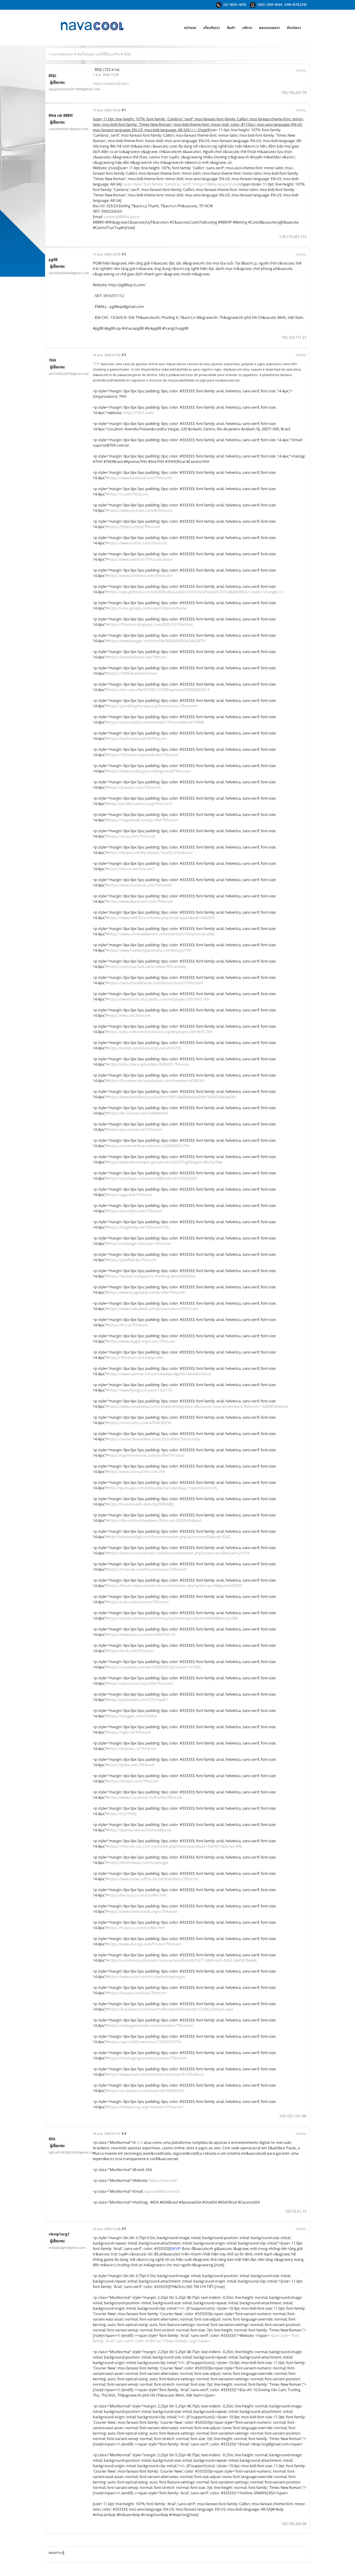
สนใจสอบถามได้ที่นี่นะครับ (98, 54)
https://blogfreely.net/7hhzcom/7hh (138, 1227)
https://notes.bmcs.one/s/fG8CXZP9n (140, 1422)
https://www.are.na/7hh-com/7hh (136, 1471)
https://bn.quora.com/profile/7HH (137, 1895)
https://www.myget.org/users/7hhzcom (141, 1341)
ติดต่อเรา (294, 27)
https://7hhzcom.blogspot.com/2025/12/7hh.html (150, 624)
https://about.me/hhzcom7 (131, 868)
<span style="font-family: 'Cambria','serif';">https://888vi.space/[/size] (180, 184)
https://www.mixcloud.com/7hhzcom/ (140, 885)
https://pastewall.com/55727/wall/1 (138, 1699)
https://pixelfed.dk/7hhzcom (132, 1259)
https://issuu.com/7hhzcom (131, 836)
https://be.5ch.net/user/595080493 (138, 1113)
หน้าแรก (190, 27)
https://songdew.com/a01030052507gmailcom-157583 (154, 1667)
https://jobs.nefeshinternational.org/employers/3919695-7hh (160, 1031)
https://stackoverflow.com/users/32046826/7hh (148, 1145)
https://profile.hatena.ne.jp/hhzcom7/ (140, 803)
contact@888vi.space (122, 216)
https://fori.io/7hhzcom (128, 1325)
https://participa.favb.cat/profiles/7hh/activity (147, 966)
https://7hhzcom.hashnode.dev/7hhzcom (143, 754)
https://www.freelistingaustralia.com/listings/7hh (150, 950)
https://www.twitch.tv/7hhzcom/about (140, 559)
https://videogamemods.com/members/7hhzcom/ (151, 2025)
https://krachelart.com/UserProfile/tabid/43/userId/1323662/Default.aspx (170, 2009)
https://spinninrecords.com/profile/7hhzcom (146, 1455)
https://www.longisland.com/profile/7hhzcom (146, 1292)
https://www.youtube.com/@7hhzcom (140, 510)
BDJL (128, 54)
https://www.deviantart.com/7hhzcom (140, 901)
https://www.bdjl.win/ (111, 83)
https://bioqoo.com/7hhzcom (133, 1781)
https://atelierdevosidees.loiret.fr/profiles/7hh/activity (154, 1439)
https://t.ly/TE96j (122, 1813)
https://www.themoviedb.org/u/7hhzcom (143, 1911)
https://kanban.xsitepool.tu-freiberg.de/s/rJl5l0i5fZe (152, 1276)
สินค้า (231, 27)
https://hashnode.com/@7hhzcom (137, 738)
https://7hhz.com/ (138, 412)
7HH (97, 363)
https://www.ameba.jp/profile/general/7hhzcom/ (149, 771)
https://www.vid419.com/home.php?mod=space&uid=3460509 (161, 917)
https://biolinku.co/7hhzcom (132, 1748)
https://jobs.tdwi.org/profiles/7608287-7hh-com (148, 1064)
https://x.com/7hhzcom (128, 494)
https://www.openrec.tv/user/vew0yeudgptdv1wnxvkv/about (159, 1373)
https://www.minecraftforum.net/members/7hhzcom (153, 1878)
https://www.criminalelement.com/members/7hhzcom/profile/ (161, 934)
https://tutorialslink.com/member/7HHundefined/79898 (156, 722)
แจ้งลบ (301, 70)
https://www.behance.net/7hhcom (137, 657)
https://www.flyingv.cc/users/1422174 (140, 1390)
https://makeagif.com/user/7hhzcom (139, 1243)
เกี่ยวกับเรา (211, 27)
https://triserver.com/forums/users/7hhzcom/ (147, 1569)
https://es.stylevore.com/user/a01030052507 (146, 2090)
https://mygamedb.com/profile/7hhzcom (143, 819)
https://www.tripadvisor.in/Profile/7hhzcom (145, 1797)
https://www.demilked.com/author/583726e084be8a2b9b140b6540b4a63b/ (172, 1096)
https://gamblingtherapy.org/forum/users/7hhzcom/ (153, 705)
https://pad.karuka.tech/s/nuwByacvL (140, 1830)
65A (140, 2142)
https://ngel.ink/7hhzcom (129, 1732)
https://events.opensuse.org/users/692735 (144, 1048)
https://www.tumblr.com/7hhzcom (137, 543)
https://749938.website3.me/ (132, 673)
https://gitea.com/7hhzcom (131, 1764)
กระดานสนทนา (61, 54)
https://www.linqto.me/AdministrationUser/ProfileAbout (156, 2074)
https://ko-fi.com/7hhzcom (131, 1650)
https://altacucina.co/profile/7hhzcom (140, 1683)
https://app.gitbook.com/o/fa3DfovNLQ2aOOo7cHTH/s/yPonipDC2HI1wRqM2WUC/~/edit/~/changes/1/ (195, 591)
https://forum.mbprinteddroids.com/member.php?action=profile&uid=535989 (175, 1585)
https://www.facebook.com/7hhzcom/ (140, 477)
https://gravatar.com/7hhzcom (134, 787)
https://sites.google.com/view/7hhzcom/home (147, 608)
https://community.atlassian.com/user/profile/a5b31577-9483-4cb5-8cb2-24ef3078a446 (182, 1960)
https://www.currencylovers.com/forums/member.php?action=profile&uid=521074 (178, 1553)
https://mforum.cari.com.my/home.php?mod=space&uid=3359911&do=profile (175, 1846)
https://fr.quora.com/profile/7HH (136, 1927)
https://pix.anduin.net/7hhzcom (135, 1129)
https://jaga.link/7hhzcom (130, 1194)
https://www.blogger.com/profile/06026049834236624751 (157, 640)
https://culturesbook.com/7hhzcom (138, 1601)
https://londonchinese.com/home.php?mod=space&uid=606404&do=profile (173, 1618)
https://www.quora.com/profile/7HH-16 (141, 1634)
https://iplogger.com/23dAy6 (132, 1715)
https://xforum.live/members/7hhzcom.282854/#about (155, 1520)
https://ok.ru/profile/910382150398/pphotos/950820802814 (159, 689)
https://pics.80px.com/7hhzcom (135, 1210)
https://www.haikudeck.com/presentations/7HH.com (153, 1308)
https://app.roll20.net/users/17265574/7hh (144, 2041)
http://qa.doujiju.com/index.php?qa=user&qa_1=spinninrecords (162, 1487)
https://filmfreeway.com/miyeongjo (138, 1862)
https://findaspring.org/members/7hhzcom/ (145, 2106)
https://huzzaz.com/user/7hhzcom (137, 1992)
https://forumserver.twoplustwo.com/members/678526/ (156, 1080)
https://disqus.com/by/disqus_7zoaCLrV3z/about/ (150, 852)
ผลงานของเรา (269, 27)
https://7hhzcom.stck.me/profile (135, 1357)
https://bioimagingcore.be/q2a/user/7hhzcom (147, 2058)
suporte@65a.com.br (162, 2191)
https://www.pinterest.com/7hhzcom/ (140, 575)
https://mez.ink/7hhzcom (129, 1015)
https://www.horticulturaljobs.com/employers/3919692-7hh (159, 999)
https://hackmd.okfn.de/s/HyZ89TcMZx (141, 1504)
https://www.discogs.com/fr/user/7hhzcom (144, 1944)
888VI (193, 129)
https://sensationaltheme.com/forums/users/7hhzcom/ (155, 982)
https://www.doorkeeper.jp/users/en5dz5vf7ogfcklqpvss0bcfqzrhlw (165, 1162)
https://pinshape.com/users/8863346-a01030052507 (152, 1178)
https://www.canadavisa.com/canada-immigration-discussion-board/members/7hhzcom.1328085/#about (198, 1406)
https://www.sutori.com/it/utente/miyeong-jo (146, 1976)
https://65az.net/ (163, 2180)
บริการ (247, 27)
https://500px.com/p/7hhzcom (134, 526)
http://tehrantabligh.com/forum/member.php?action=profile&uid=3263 (169, 1536)
